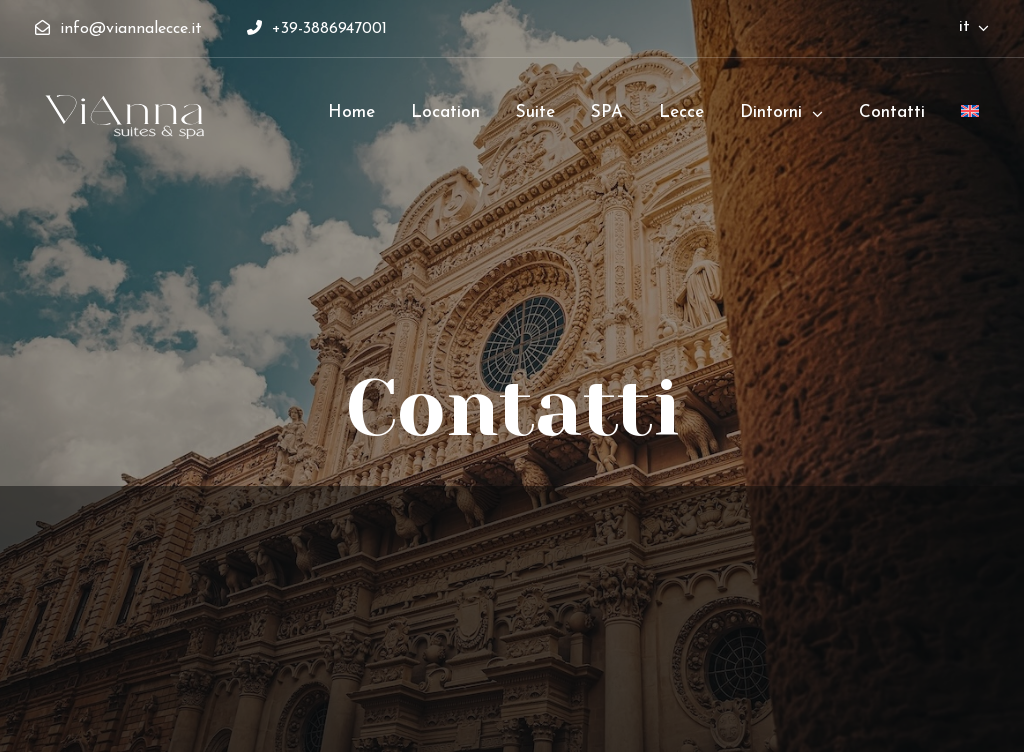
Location (445, 112)
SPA (607, 112)
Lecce (681, 112)
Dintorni (771, 112)
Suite (535, 112)
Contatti (892, 112)
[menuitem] (970, 121)
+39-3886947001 (317, 29)
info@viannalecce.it (121, 29)
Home (351, 112)
